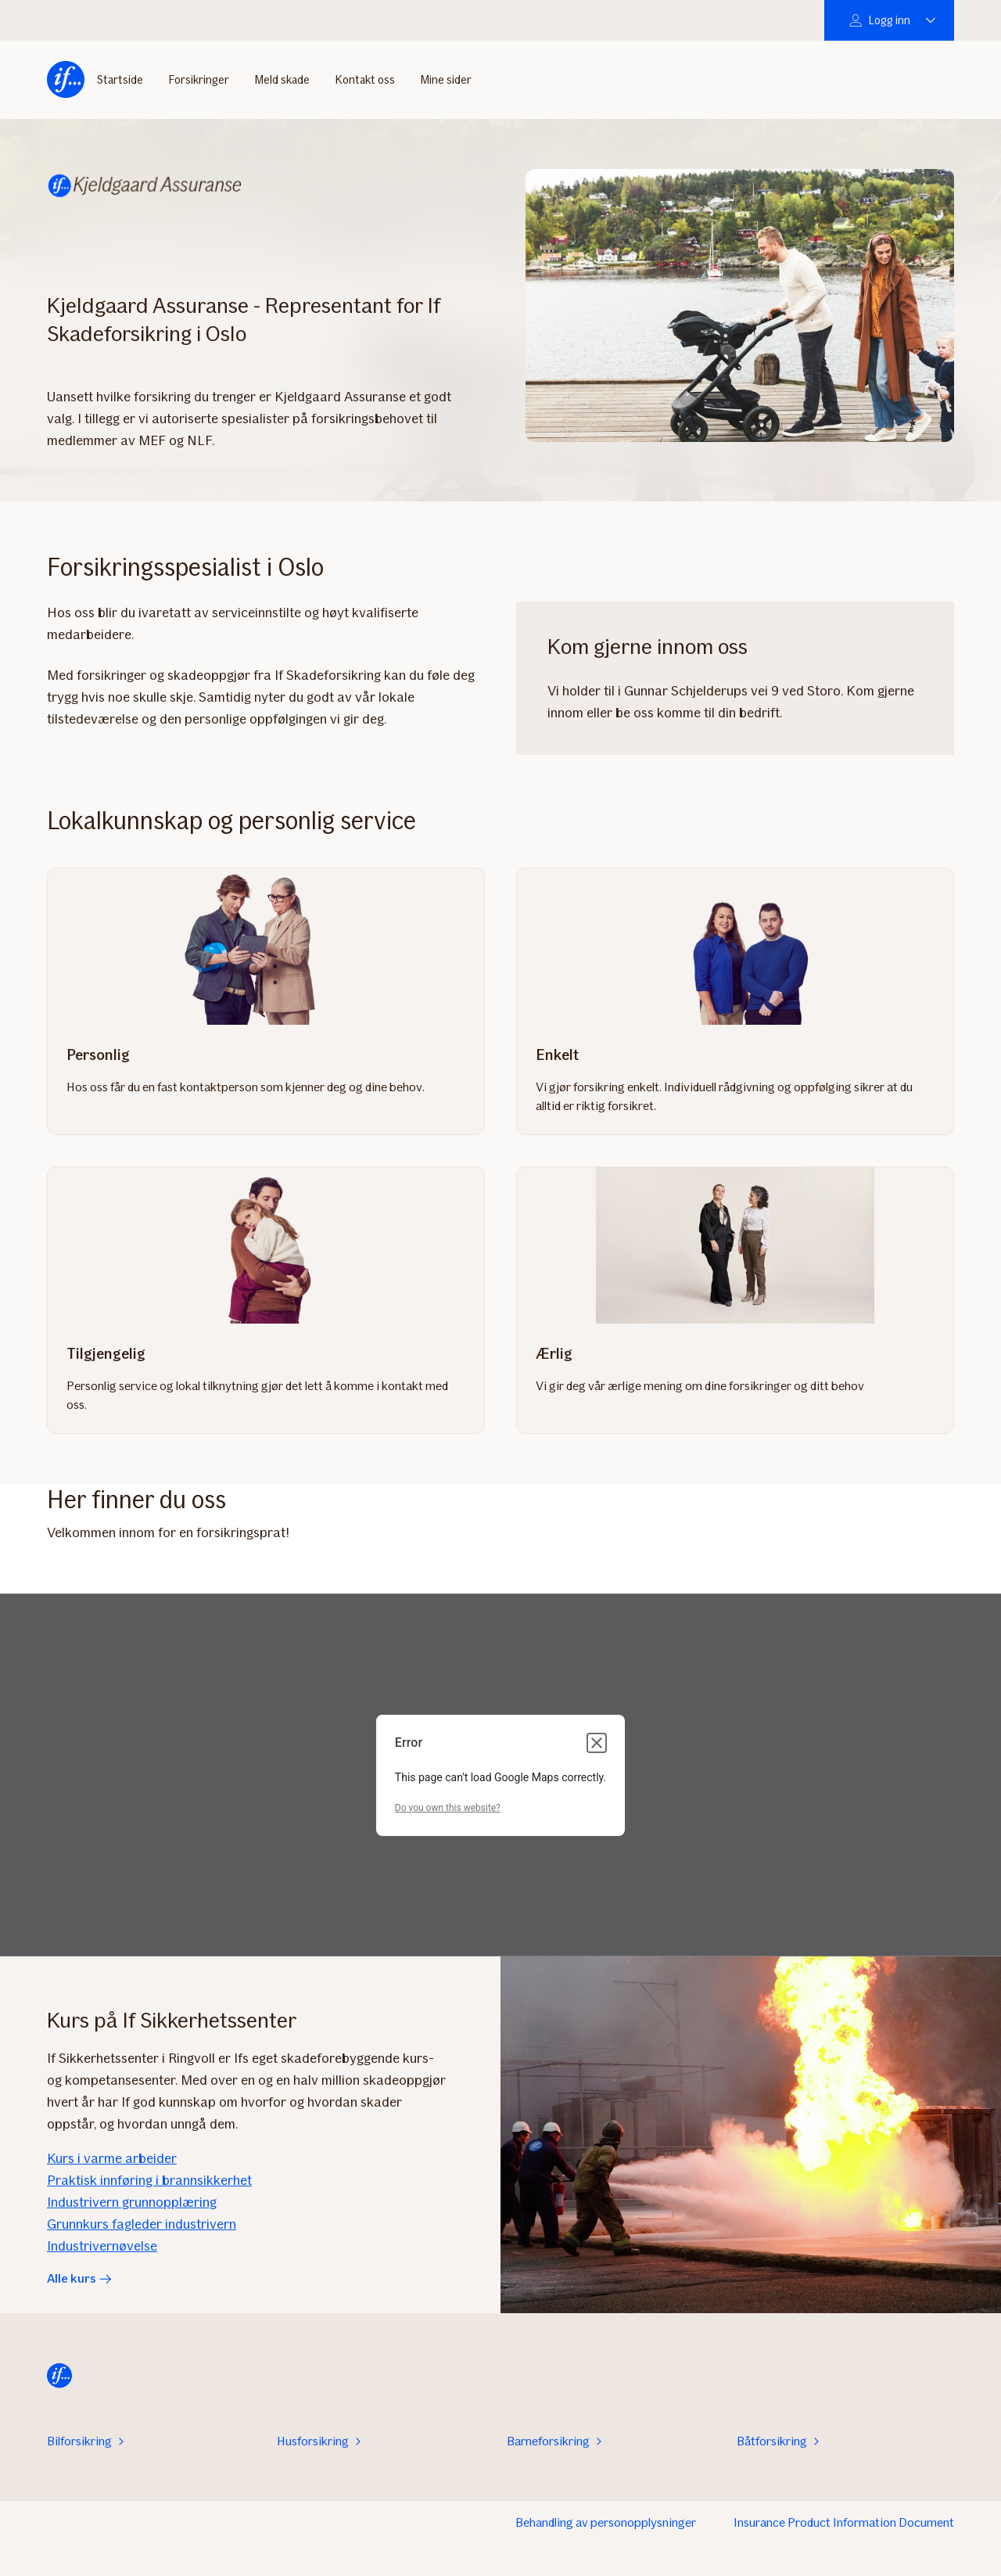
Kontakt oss (365, 77)
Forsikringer (198, 77)
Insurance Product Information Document (844, 2522)
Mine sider (446, 77)
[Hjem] (65, 76)
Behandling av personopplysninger (605, 2522)
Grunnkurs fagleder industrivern (141, 2224)
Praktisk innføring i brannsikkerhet (149, 2180)
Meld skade (282, 77)
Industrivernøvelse (102, 2245)
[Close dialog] (596, 1743)
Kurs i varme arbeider (112, 2158)
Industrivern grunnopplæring (132, 2202)
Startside (120, 77)
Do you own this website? (447, 1807)
